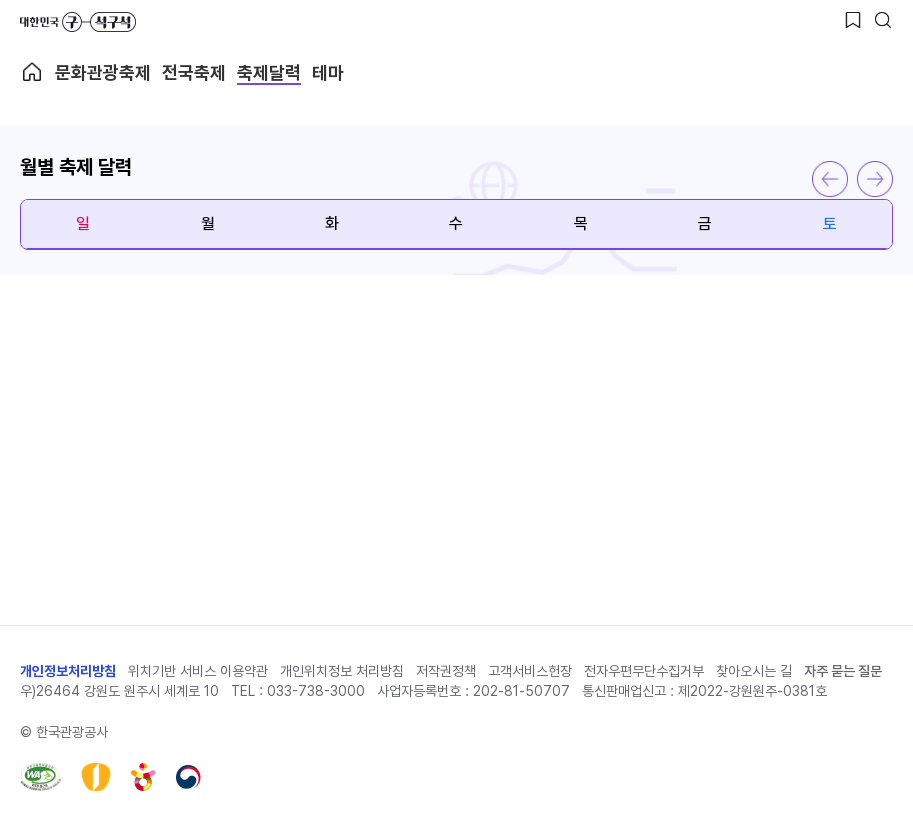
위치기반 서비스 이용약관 (198, 671)
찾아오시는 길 (754, 671)
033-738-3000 (316, 691)
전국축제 (194, 72)
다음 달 (875, 179)
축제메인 (32, 72)
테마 (328, 72)
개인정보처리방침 (68, 671)
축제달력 (269, 72)
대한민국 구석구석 (78, 22)
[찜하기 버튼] (853, 20)
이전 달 (830, 179)
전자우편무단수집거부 (644, 671)
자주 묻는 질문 (843, 671)
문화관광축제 (103, 72)
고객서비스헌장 (530, 671)
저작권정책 (446, 671)
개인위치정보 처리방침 (342, 671)
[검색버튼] (883, 20)
